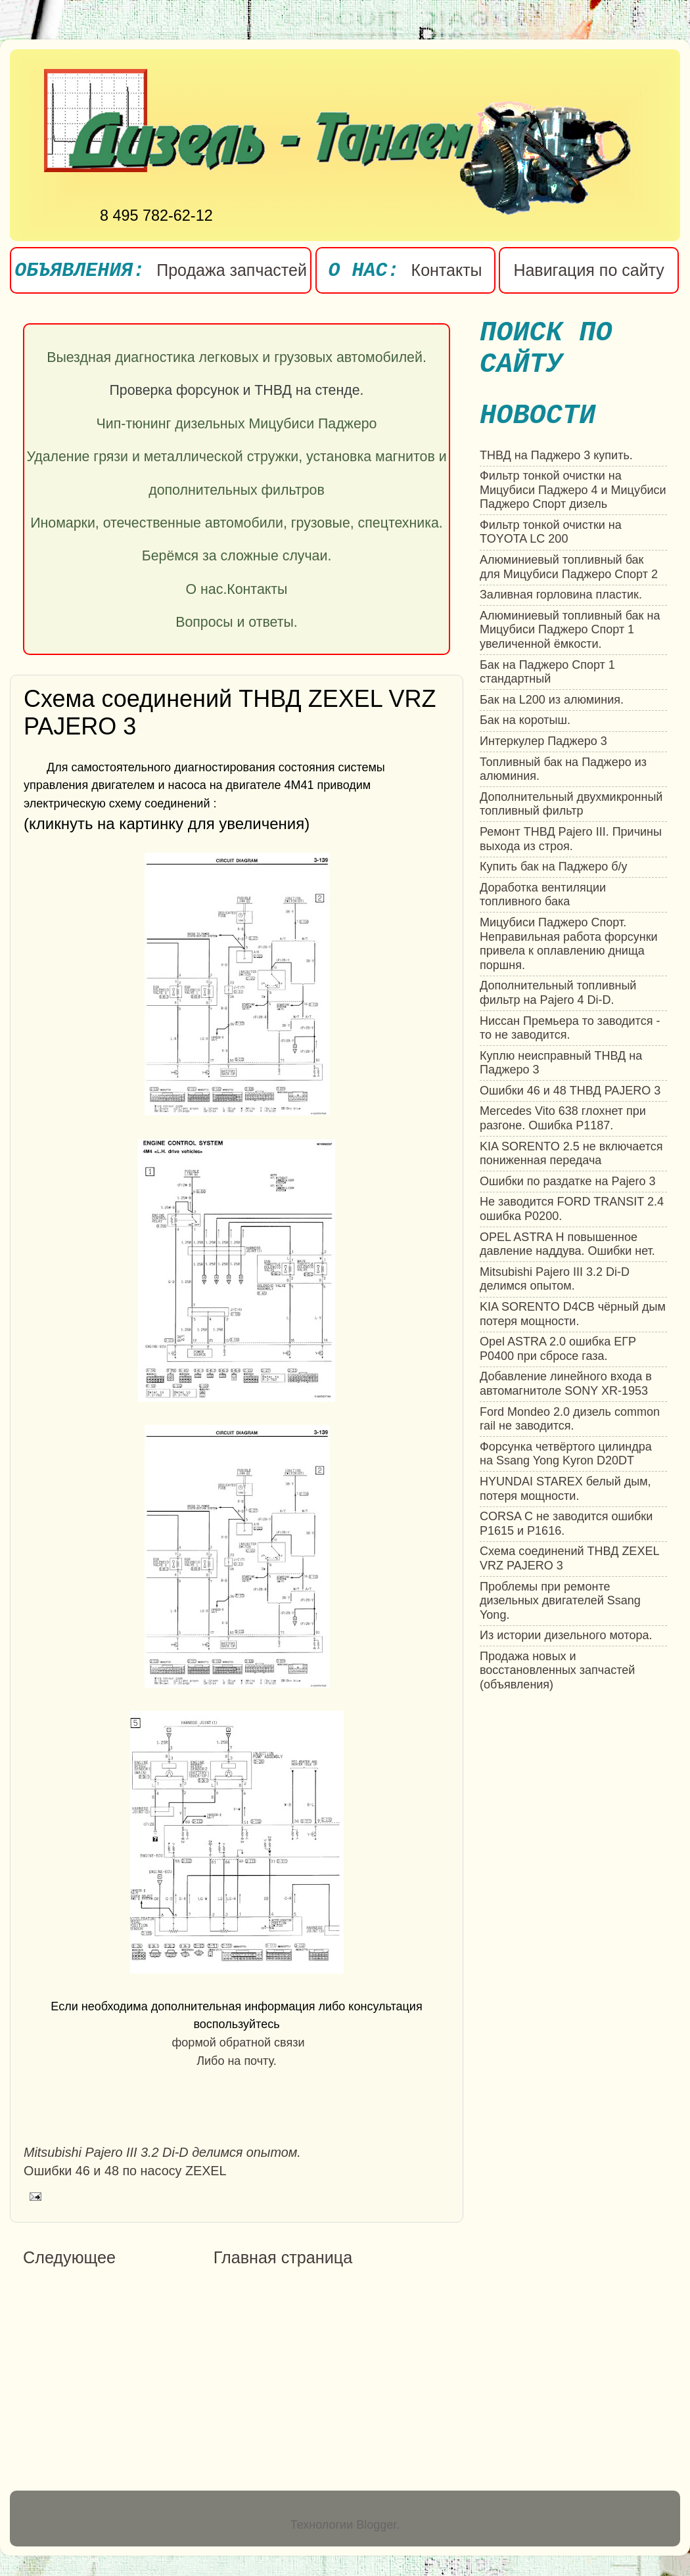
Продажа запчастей (231, 270)
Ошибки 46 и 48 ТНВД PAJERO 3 (570, 1090)
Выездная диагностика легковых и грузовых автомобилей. (236, 357)
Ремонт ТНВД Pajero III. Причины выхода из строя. (571, 839)
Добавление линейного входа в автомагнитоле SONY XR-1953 (566, 1383)
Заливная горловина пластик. (561, 594)
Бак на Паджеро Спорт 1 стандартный (547, 672)
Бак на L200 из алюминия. (552, 699)
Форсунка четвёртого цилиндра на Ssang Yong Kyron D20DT (566, 1454)
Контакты (446, 270)
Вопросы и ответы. (236, 622)
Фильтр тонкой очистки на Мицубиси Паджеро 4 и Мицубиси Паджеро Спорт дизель (573, 489)
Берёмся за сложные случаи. (237, 556)
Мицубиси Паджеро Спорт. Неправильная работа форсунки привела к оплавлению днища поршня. (569, 944)
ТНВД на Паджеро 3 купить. (556, 455)
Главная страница (283, 2257)
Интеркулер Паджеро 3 (543, 741)
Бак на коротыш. (525, 720)
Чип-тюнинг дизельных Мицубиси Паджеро (237, 424)
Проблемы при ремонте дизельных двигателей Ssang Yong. (560, 1600)
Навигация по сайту (588, 270)
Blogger (376, 2524)
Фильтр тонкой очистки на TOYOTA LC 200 (551, 532)
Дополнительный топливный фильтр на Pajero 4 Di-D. (558, 992)
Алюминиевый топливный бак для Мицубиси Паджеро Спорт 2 (569, 567)
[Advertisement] (133, 2381)
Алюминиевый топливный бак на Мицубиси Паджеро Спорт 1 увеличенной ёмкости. (570, 629)
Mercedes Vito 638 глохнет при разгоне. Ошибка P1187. (563, 1118)
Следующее (69, 2257)
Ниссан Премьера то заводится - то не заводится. (570, 1028)
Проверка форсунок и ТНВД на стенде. (237, 390)
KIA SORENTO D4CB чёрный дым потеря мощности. (573, 1314)
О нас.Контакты (237, 589)
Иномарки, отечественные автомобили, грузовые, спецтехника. (236, 523)
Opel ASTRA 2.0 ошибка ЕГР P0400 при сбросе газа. (558, 1349)
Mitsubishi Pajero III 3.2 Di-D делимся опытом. (555, 1279)
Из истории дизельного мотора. (566, 1635)
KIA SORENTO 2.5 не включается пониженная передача (571, 1153)
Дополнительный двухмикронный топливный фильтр (571, 804)
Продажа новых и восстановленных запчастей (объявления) (557, 1670)
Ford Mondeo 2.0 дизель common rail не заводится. (570, 1419)
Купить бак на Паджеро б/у (553, 866)
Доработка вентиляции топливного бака (543, 895)
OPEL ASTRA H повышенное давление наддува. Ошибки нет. (567, 1244)
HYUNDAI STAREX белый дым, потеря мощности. (565, 1489)
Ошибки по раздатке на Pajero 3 (568, 1181)
